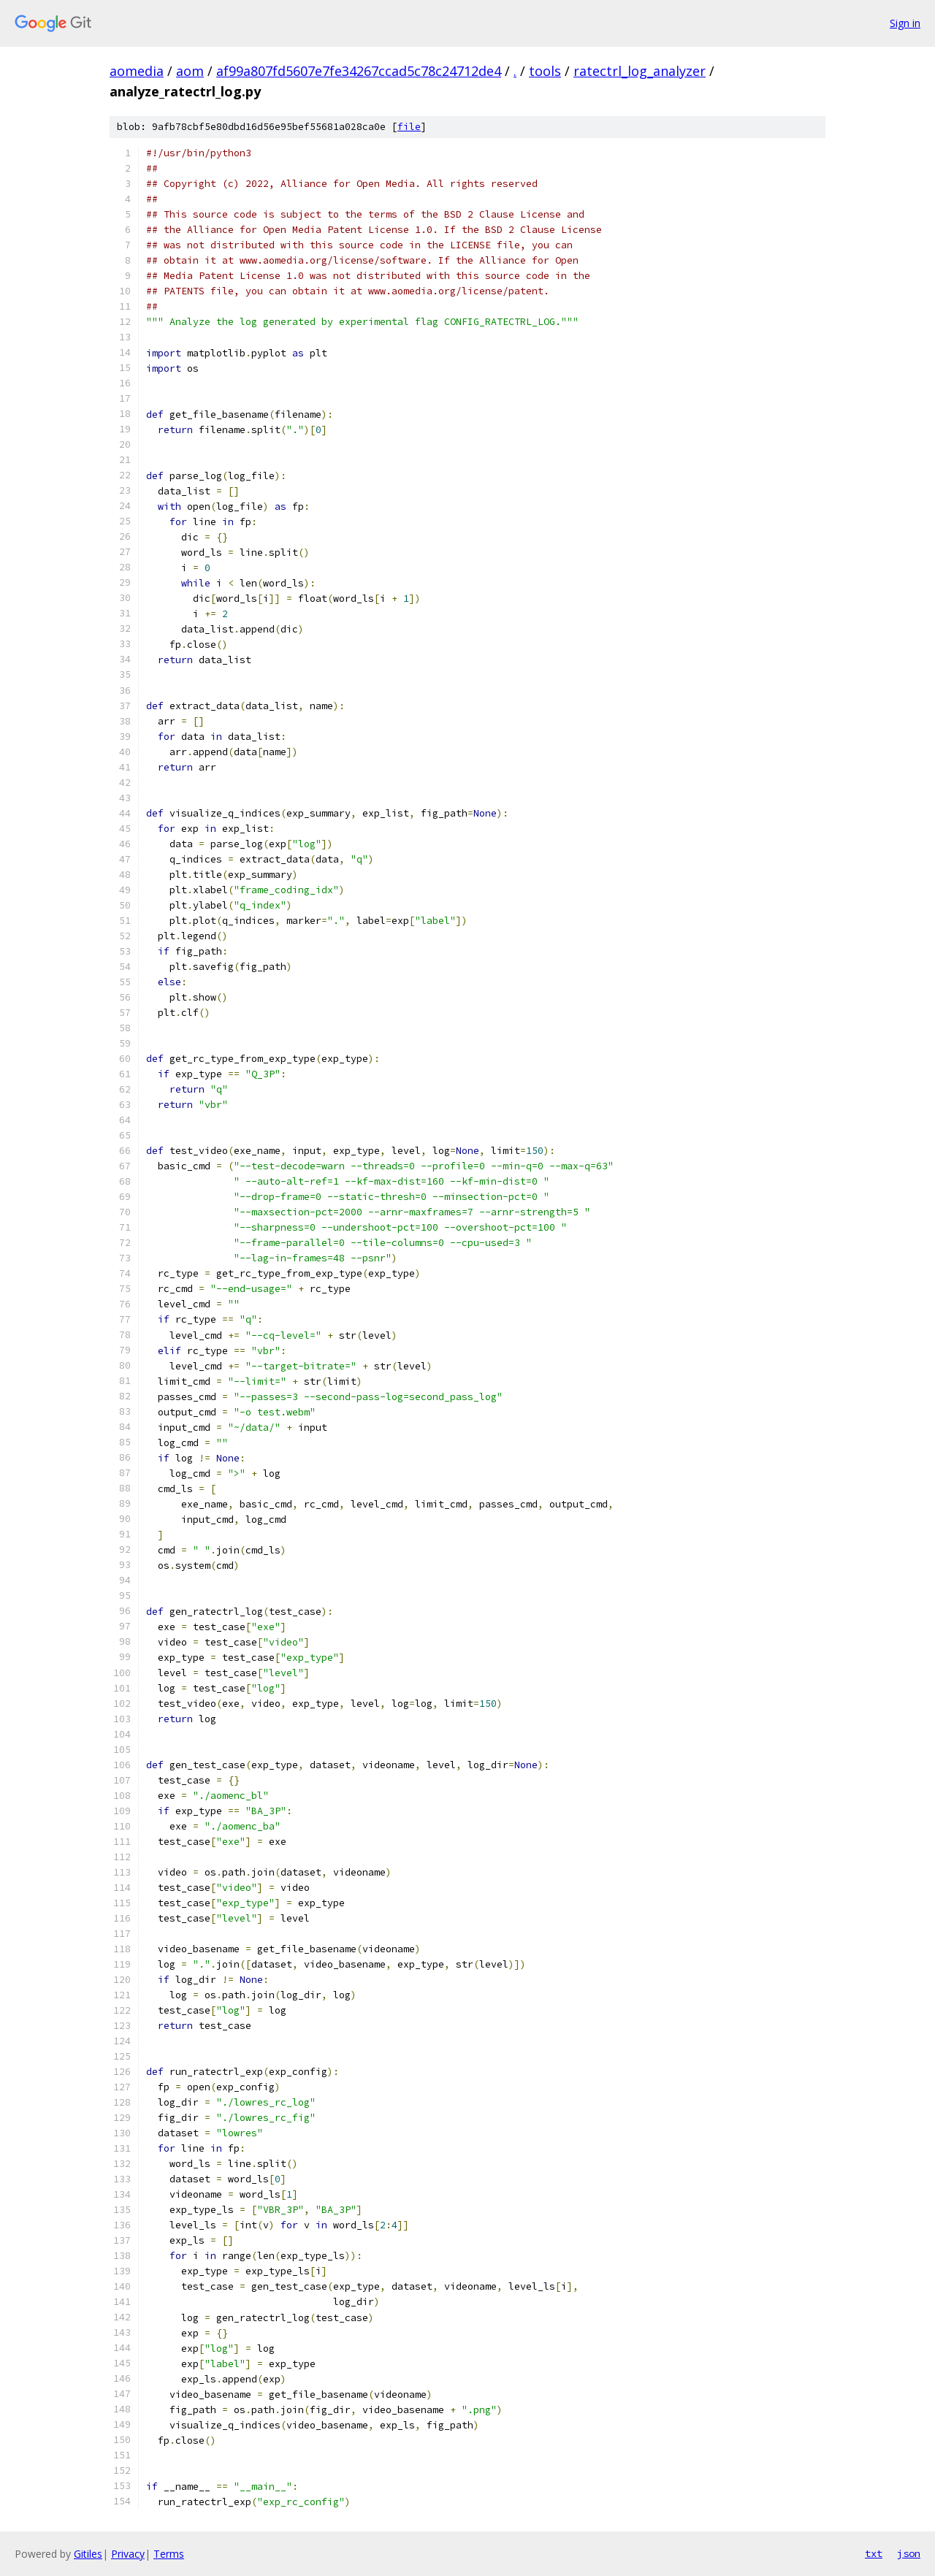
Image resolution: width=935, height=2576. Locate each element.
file (409, 127)
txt (873, 2553)
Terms (168, 2554)
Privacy (128, 2554)
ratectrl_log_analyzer (639, 71)
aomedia (137, 71)
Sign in (905, 23)
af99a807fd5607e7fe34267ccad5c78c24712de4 (358, 71)
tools (545, 71)
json (908, 2553)
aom (190, 71)
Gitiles (88, 2554)
